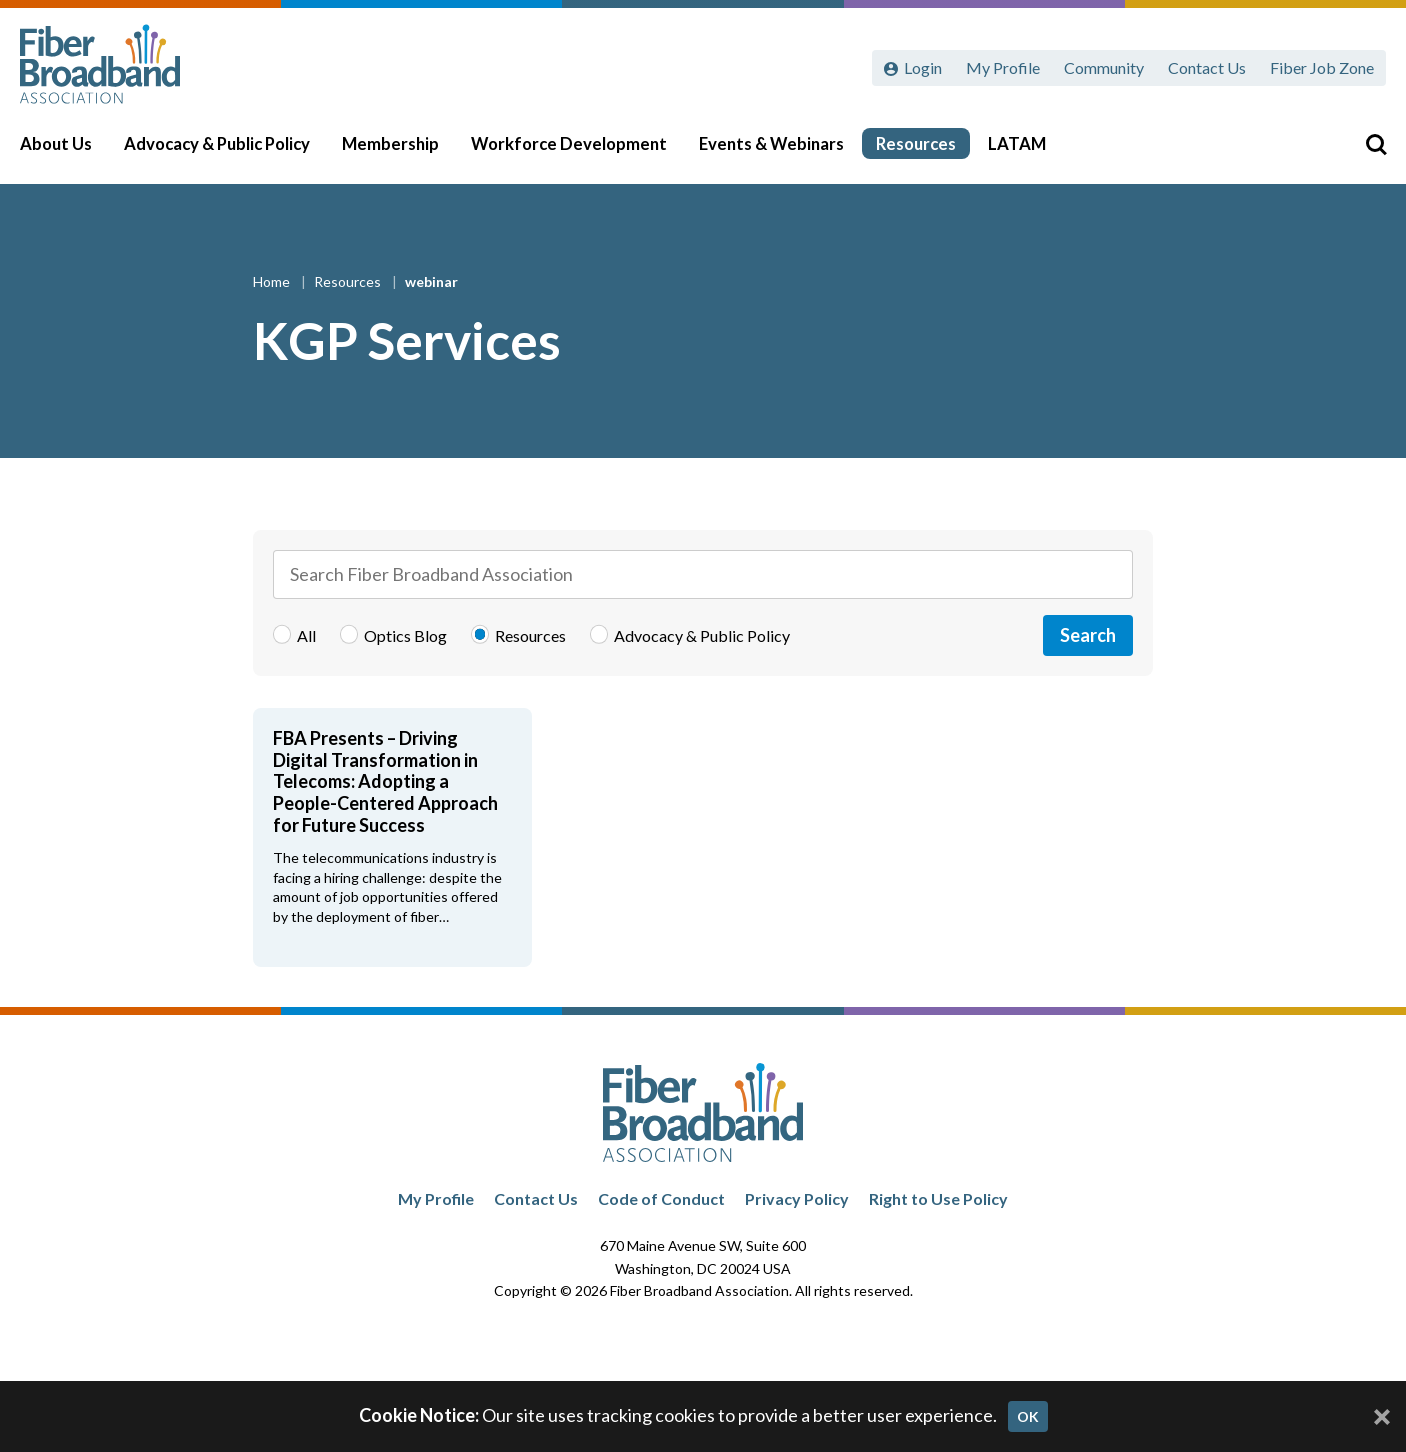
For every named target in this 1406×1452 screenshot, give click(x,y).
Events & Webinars (785, 152)
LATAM (1031, 152)
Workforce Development (583, 152)
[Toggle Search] (1362, 152)
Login (923, 67)
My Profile (1003, 67)
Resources (930, 152)
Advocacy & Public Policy (231, 152)
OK (1028, 1416)
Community (1104, 67)
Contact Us (1207, 67)
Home (273, 281)
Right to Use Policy (938, 1198)
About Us (70, 152)
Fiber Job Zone (1322, 67)
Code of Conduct (661, 1198)
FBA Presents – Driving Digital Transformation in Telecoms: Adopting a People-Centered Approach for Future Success (385, 781)
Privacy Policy (797, 1198)
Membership (404, 152)
